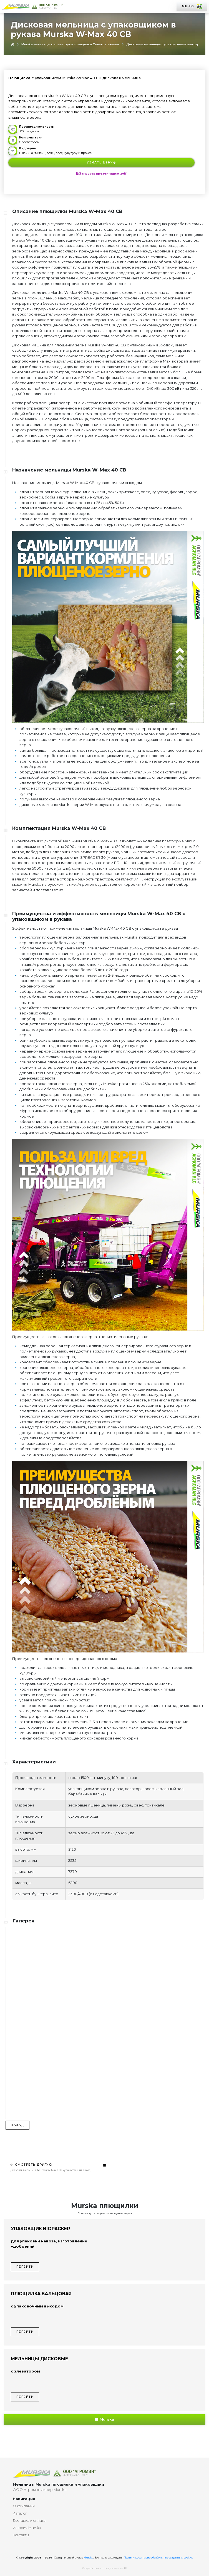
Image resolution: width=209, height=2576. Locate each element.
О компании (24, 2506)
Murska (104, 2419)
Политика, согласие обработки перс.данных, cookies (158, 2557)
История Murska (27, 2527)
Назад (17, 2125)
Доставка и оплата (29, 2520)
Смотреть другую (31, 2164)
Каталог (20, 2513)
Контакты (21, 2535)
